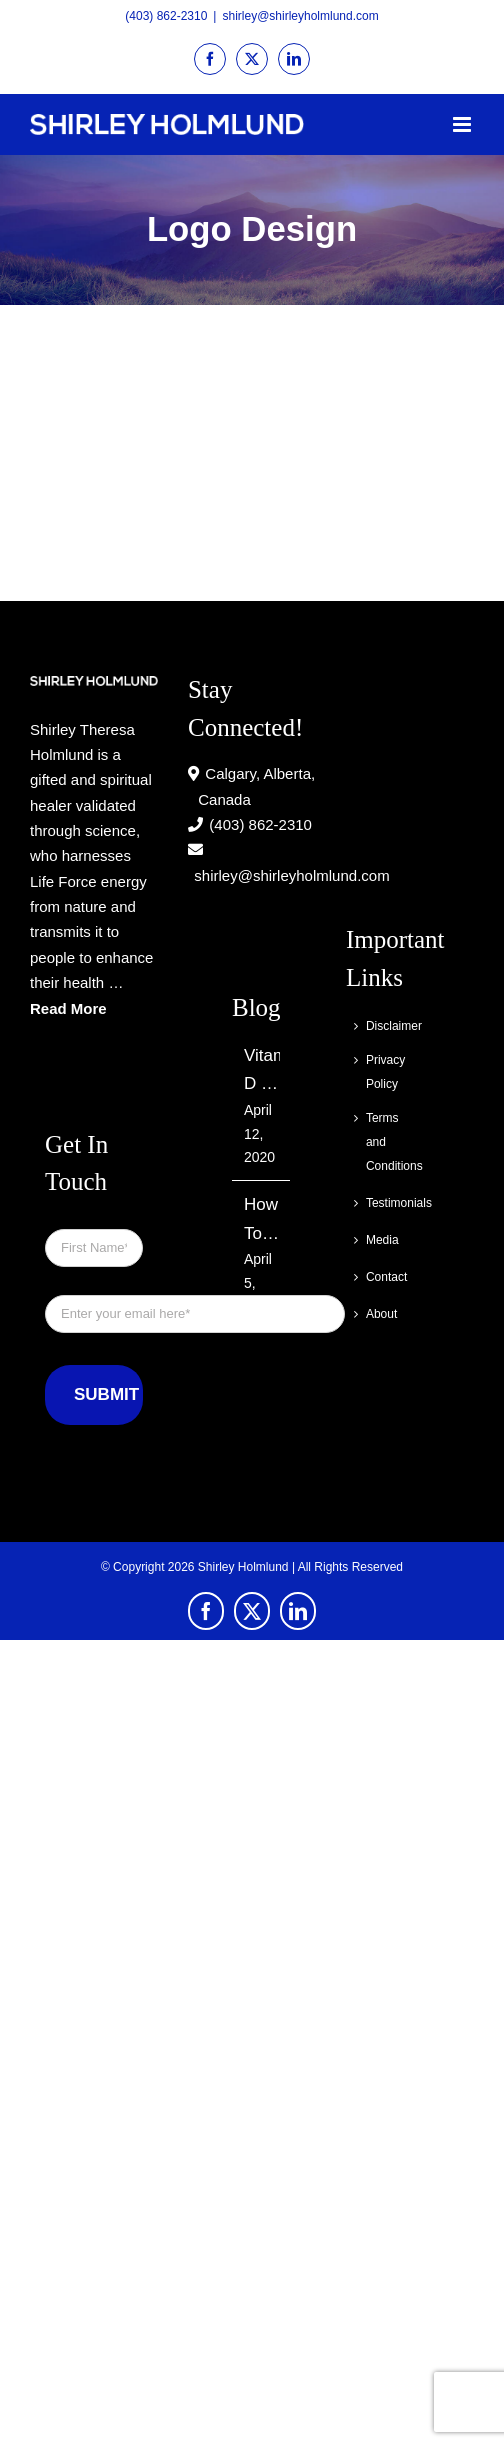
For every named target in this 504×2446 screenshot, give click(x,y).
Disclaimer (377, 1026)
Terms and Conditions (377, 1142)
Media (377, 1240)
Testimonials (377, 1203)
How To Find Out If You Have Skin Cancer (262, 1221)
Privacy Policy (377, 1072)
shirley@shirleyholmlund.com (300, 16)
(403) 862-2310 (166, 16)
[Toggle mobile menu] (463, 124)
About (377, 1314)
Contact (377, 1277)
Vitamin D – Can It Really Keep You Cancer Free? (262, 1072)
